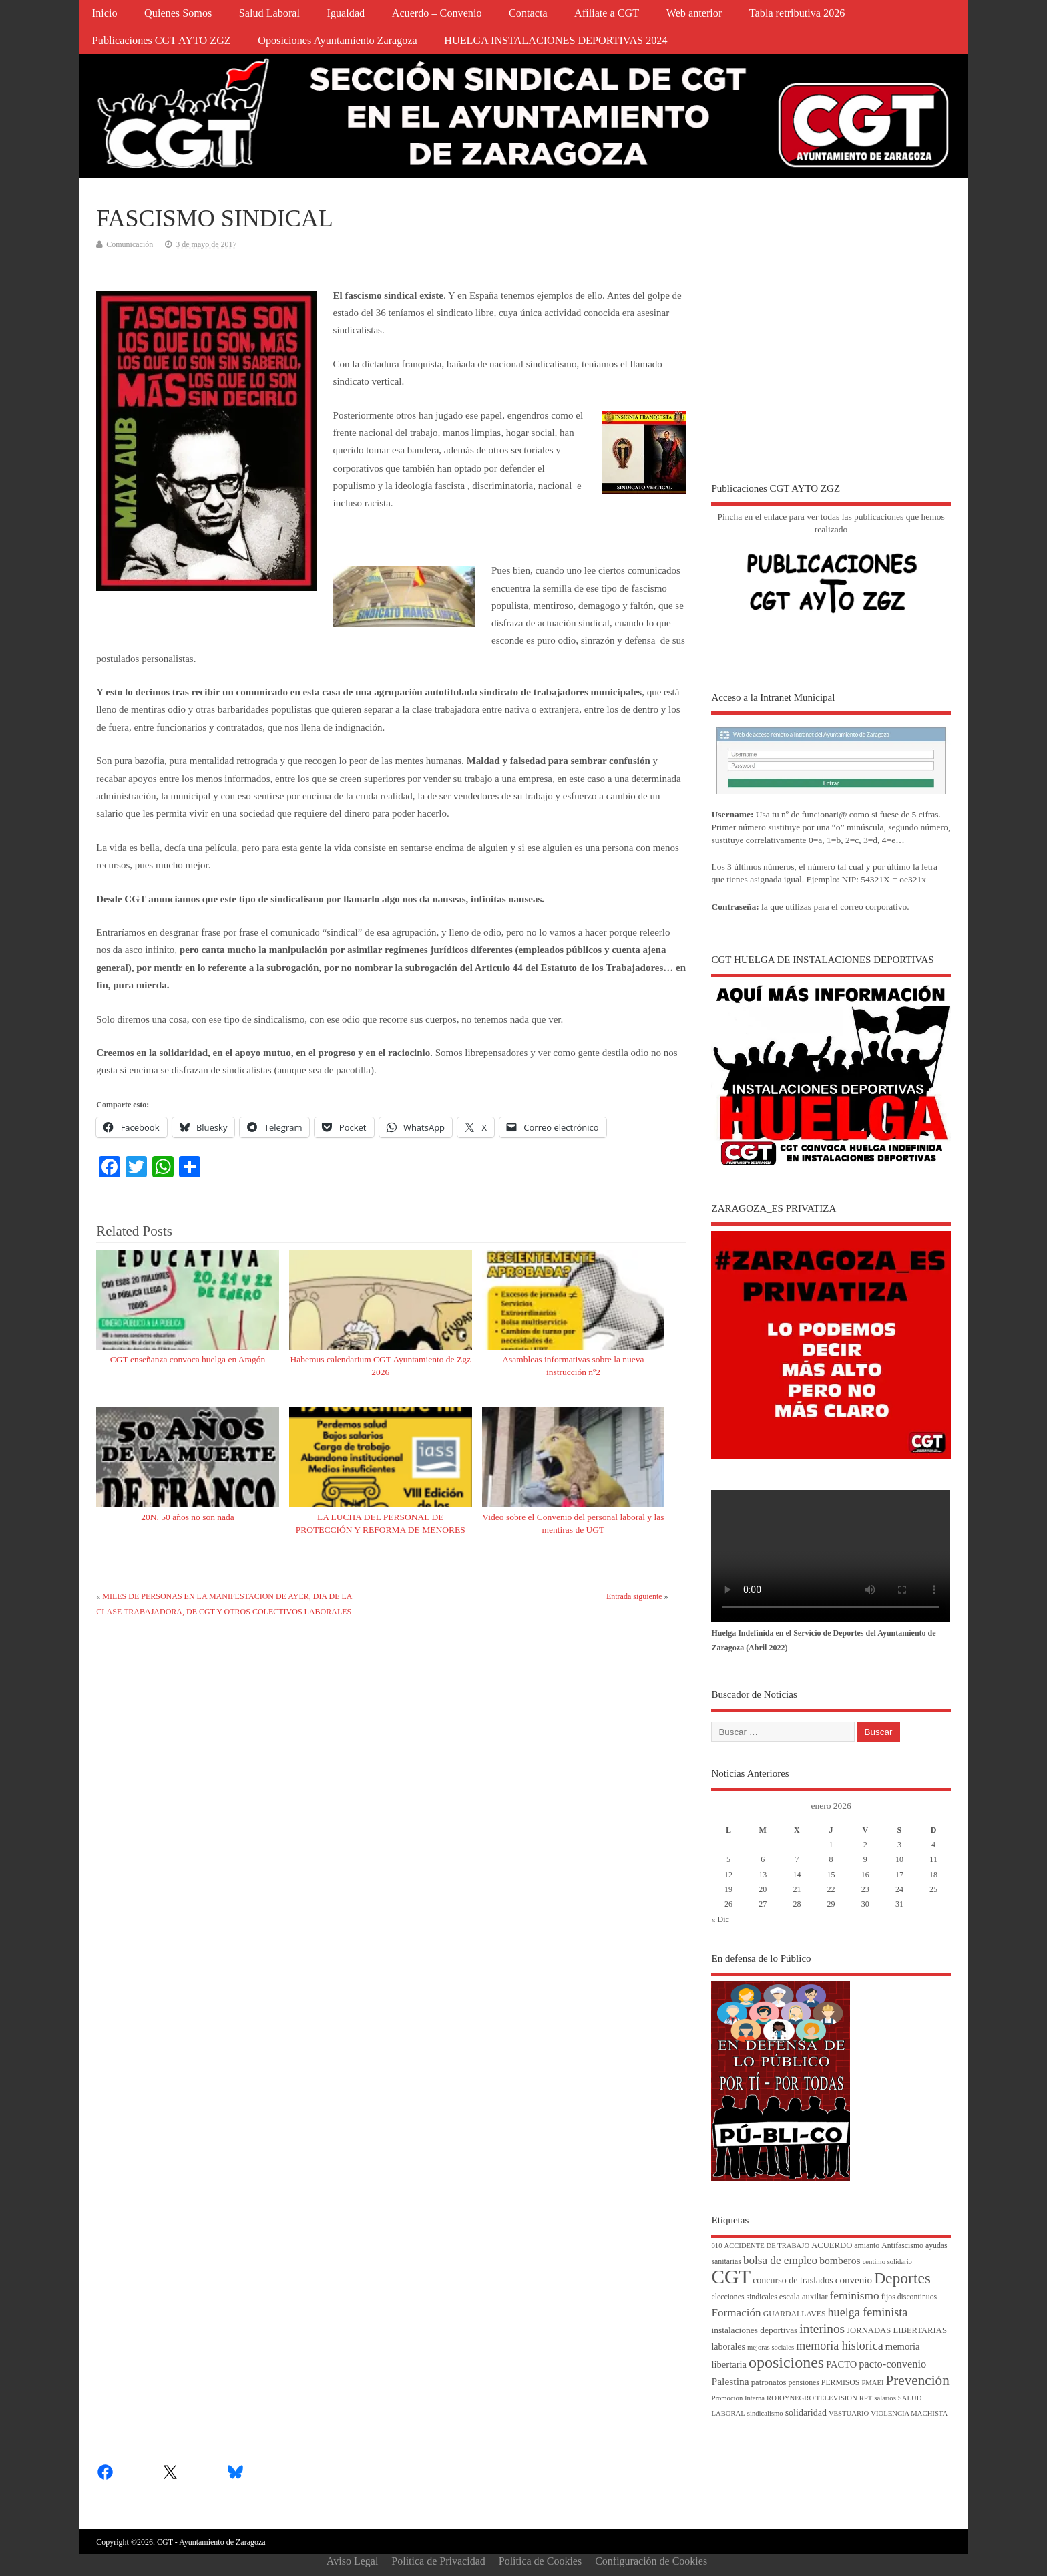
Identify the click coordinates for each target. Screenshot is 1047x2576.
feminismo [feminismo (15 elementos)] (854, 2295)
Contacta (528, 13)
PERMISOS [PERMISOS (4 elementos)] (840, 2382)
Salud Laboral (269, 13)
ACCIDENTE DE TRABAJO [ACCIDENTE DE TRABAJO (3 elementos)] (766, 2245)
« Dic (719, 1919)
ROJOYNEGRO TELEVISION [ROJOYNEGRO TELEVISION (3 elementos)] (812, 2398)
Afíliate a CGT (606, 13)
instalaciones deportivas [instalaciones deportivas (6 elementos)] (754, 2330)
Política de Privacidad (438, 2561)
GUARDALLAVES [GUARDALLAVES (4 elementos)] (794, 2314)
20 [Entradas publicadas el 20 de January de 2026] (763, 1889)
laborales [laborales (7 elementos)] (728, 2347)
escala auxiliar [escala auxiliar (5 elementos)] (803, 2297)
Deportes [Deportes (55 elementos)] (902, 2278)
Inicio (105, 13)
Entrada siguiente (634, 1596)
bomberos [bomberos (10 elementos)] (839, 2260)
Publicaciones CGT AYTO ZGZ (161, 41)
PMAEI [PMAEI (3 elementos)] (872, 2382)
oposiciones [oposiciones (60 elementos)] (786, 2362)
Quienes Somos (178, 13)
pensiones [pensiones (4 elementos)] (803, 2382)
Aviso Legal (352, 2561)
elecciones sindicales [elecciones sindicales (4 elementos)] (744, 2297)
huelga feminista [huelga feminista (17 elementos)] (868, 2312)
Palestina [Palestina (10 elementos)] (730, 2381)
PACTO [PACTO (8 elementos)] (841, 2364)
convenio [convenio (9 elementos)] (853, 2280)
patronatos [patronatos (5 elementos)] (769, 2382)
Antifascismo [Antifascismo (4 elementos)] (902, 2245)
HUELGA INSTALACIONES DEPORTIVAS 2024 (555, 41)
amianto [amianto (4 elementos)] (866, 2245)
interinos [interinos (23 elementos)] (822, 2329)
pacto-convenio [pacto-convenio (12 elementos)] (892, 2364)
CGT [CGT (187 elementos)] (731, 2276)
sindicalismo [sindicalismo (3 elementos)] (765, 2413)
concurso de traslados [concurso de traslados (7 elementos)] (793, 2280)
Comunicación (129, 244)
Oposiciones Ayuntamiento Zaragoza (337, 41)
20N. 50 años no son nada (187, 1517)
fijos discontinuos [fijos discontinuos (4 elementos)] (909, 2297)
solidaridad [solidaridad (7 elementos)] (806, 2413)
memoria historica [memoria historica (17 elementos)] (839, 2345)
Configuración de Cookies (651, 2561)
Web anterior (694, 13)
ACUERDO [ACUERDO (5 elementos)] (831, 2245)
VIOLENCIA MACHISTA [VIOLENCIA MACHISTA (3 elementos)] (909, 2413)
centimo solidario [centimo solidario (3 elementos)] (887, 2261)
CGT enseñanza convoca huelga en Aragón (188, 1359)
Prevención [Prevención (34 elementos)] (918, 2380)
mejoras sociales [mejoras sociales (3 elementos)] (770, 2347)
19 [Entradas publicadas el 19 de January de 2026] (728, 1889)
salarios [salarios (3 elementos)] (885, 2398)
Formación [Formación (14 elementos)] (736, 2312)
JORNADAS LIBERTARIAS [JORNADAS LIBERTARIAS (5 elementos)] (897, 2330)
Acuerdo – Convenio (437, 13)
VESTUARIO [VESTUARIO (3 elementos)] (849, 2413)
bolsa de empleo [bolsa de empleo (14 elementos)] (780, 2260)
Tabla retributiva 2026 (797, 13)
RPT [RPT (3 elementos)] (866, 2398)
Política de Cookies (540, 2561)
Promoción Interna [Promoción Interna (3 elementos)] (738, 2398)
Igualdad (346, 13)
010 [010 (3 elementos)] (716, 2245)
